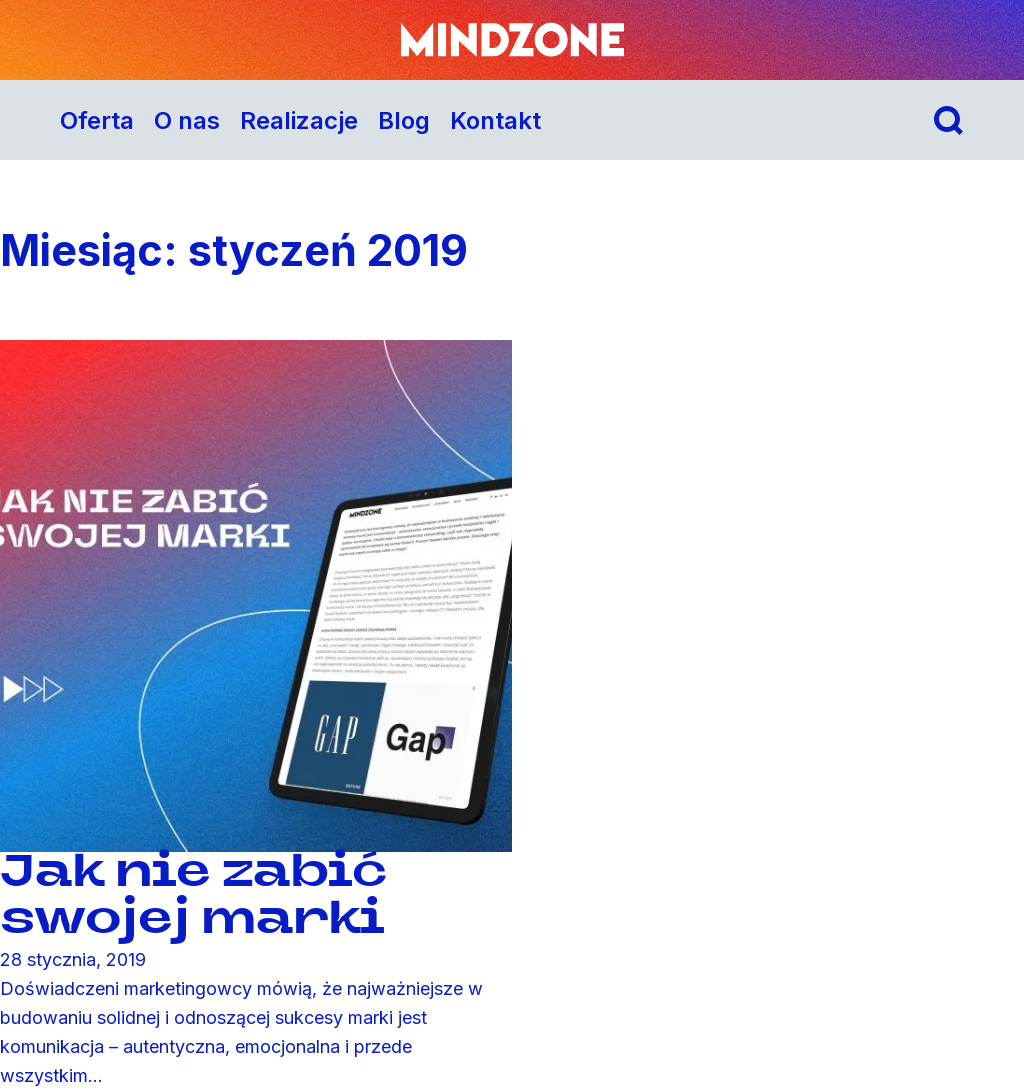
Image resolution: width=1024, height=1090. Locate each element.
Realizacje (299, 120)
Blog (404, 120)
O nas (187, 120)
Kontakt (495, 120)
